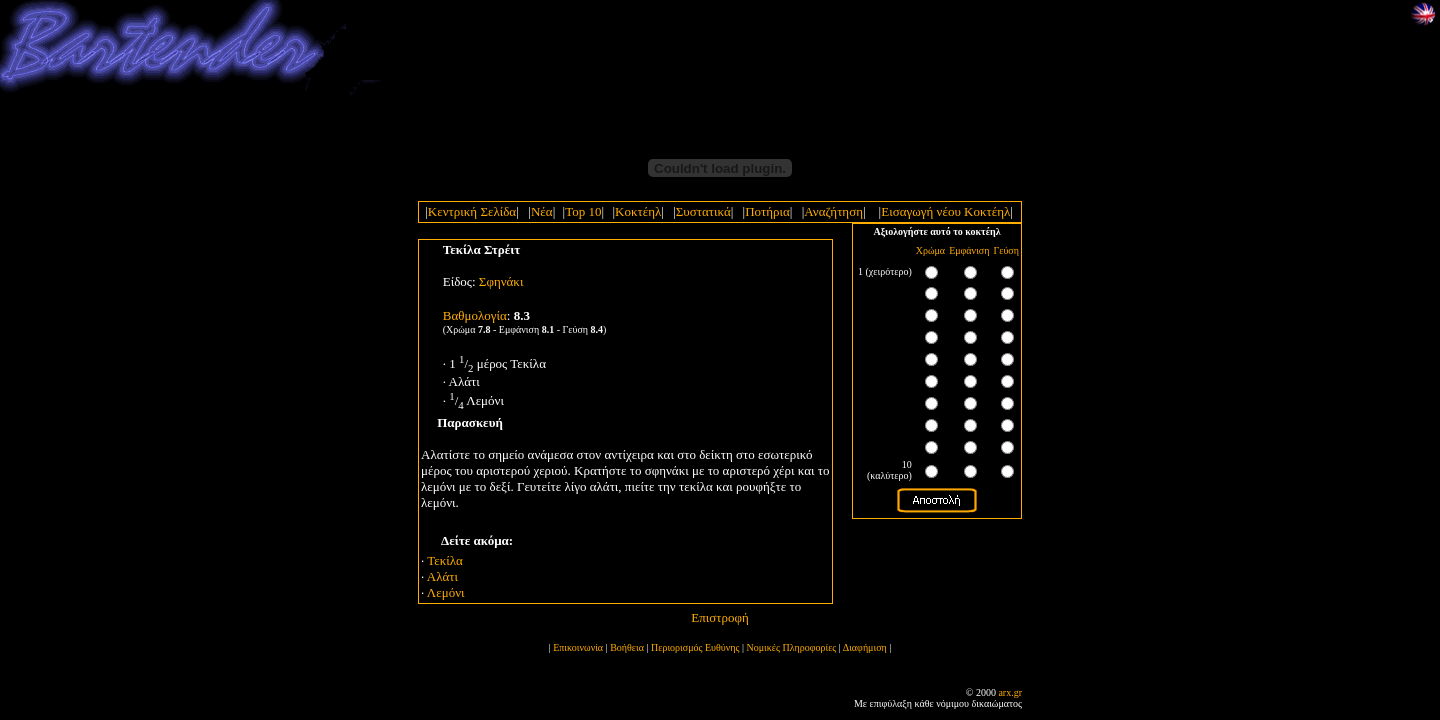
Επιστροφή (720, 617)
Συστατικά (703, 211)
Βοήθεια (627, 647)
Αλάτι (442, 576)
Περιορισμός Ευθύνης (695, 647)
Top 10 (583, 211)
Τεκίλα (445, 560)
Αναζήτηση (833, 211)
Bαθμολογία (475, 315)
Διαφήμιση (865, 647)
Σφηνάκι (501, 281)
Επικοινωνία (578, 647)
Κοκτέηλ (638, 211)
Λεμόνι (446, 592)
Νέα (542, 211)
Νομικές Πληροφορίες (792, 647)
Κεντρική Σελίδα (472, 211)
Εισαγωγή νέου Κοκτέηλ (945, 211)
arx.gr (1010, 692)
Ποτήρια (767, 211)
